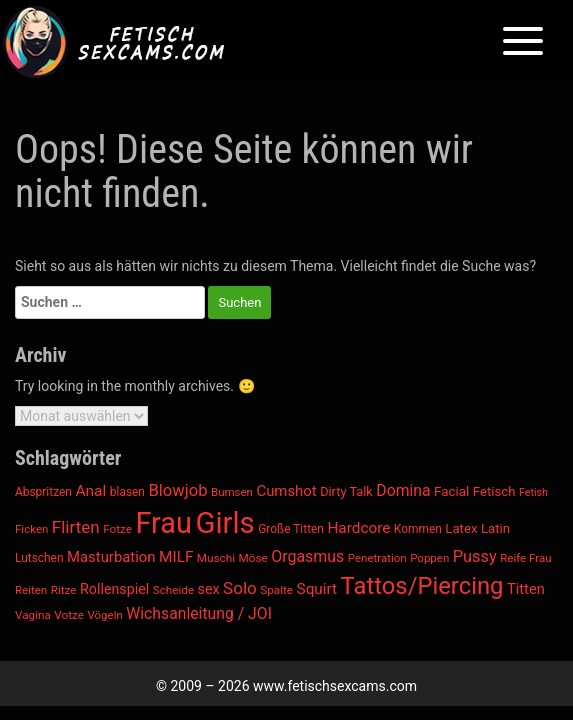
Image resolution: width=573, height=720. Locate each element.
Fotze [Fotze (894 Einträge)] (117, 529)
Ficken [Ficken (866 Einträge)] (31, 529)
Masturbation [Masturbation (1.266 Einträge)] (111, 557)
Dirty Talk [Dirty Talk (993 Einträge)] (346, 491)
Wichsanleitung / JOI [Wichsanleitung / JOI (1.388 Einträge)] (199, 613)
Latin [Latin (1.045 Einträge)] (495, 528)
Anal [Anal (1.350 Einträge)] (90, 491)
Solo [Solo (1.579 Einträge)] (240, 588)
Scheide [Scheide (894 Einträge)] (173, 590)
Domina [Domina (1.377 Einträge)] (403, 490)
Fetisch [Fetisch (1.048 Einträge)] (494, 491)
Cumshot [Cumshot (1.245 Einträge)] (286, 491)
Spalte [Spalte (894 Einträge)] (276, 590)
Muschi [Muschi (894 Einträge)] (216, 558)
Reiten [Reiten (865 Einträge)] (31, 590)
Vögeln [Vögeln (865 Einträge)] (104, 615)
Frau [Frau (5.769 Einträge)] (163, 523)
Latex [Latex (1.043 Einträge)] (461, 528)
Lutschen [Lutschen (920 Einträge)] (39, 558)
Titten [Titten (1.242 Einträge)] (526, 589)
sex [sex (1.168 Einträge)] (209, 589)
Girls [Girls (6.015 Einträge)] (224, 523)
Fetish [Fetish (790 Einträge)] (533, 492)
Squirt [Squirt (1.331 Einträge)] (317, 589)
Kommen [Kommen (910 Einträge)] (418, 529)
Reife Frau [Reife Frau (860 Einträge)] (525, 558)
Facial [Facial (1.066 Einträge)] (451, 491)
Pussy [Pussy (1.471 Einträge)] (475, 556)
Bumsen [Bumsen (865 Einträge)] (232, 492)
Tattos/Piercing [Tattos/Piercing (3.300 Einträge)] (422, 586)
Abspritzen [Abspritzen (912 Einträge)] (43, 492)
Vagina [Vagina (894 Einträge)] (33, 615)
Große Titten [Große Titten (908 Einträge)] (291, 529)
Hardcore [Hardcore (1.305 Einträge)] (358, 528)
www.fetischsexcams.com (335, 686)
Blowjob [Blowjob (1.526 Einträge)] (177, 490)
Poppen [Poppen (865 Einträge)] (429, 558)
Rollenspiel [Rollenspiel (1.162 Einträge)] (114, 589)
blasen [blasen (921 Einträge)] (127, 492)
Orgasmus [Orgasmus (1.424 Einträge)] (307, 556)
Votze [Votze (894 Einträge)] (69, 615)
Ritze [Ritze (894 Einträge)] (64, 590)
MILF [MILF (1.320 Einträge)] (176, 557)
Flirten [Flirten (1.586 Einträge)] (76, 527)
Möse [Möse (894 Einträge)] (253, 558)
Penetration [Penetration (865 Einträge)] (377, 558)
